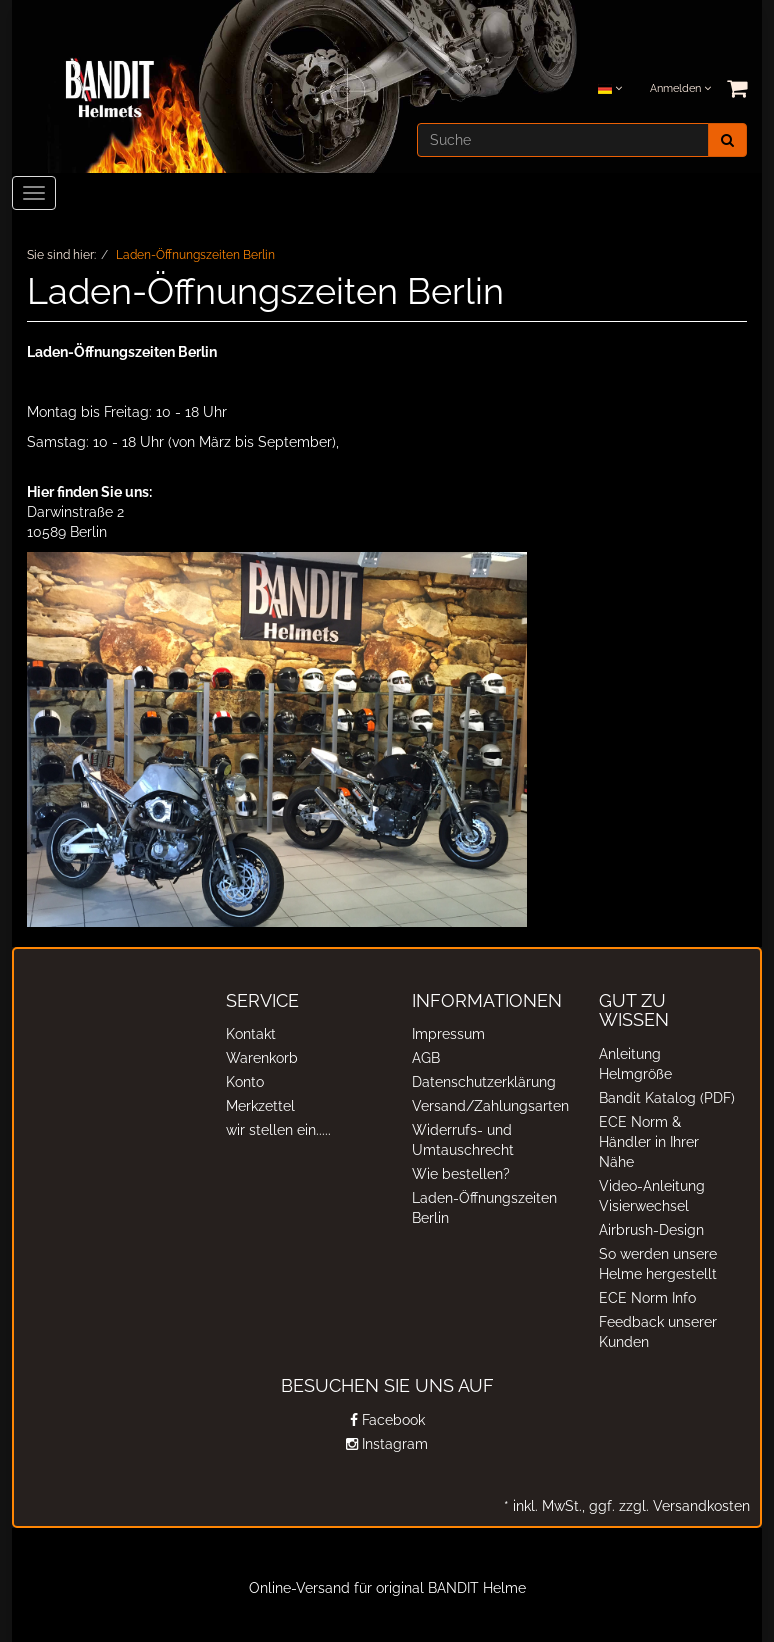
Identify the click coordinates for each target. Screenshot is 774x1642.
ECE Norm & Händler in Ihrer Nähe (649, 1142)
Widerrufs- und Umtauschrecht (463, 1140)
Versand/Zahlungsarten (485, 1106)
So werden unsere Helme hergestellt (658, 1264)
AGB (426, 1058)
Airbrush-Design (651, 1230)
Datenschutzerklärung (484, 1082)
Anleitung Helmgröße (635, 1064)
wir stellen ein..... (278, 1130)
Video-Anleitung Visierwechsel (652, 1196)
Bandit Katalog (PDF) (667, 1098)
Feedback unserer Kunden (658, 1332)
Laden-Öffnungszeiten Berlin (484, 1208)
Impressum (448, 1034)
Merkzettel (260, 1106)
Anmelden (680, 88)
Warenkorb (262, 1058)
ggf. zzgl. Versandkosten (667, 1506)
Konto (245, 1082)
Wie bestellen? (461, 1174)
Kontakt (251, 1034)
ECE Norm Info (647, 1298)
